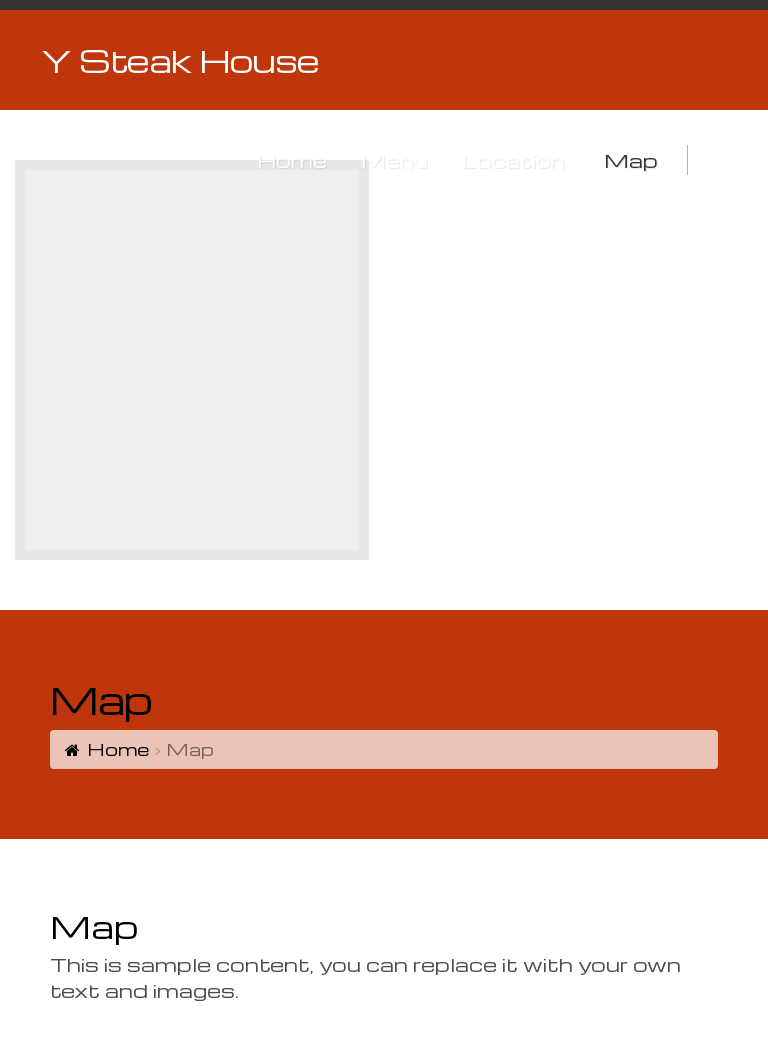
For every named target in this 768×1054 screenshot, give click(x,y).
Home (118, 748)
